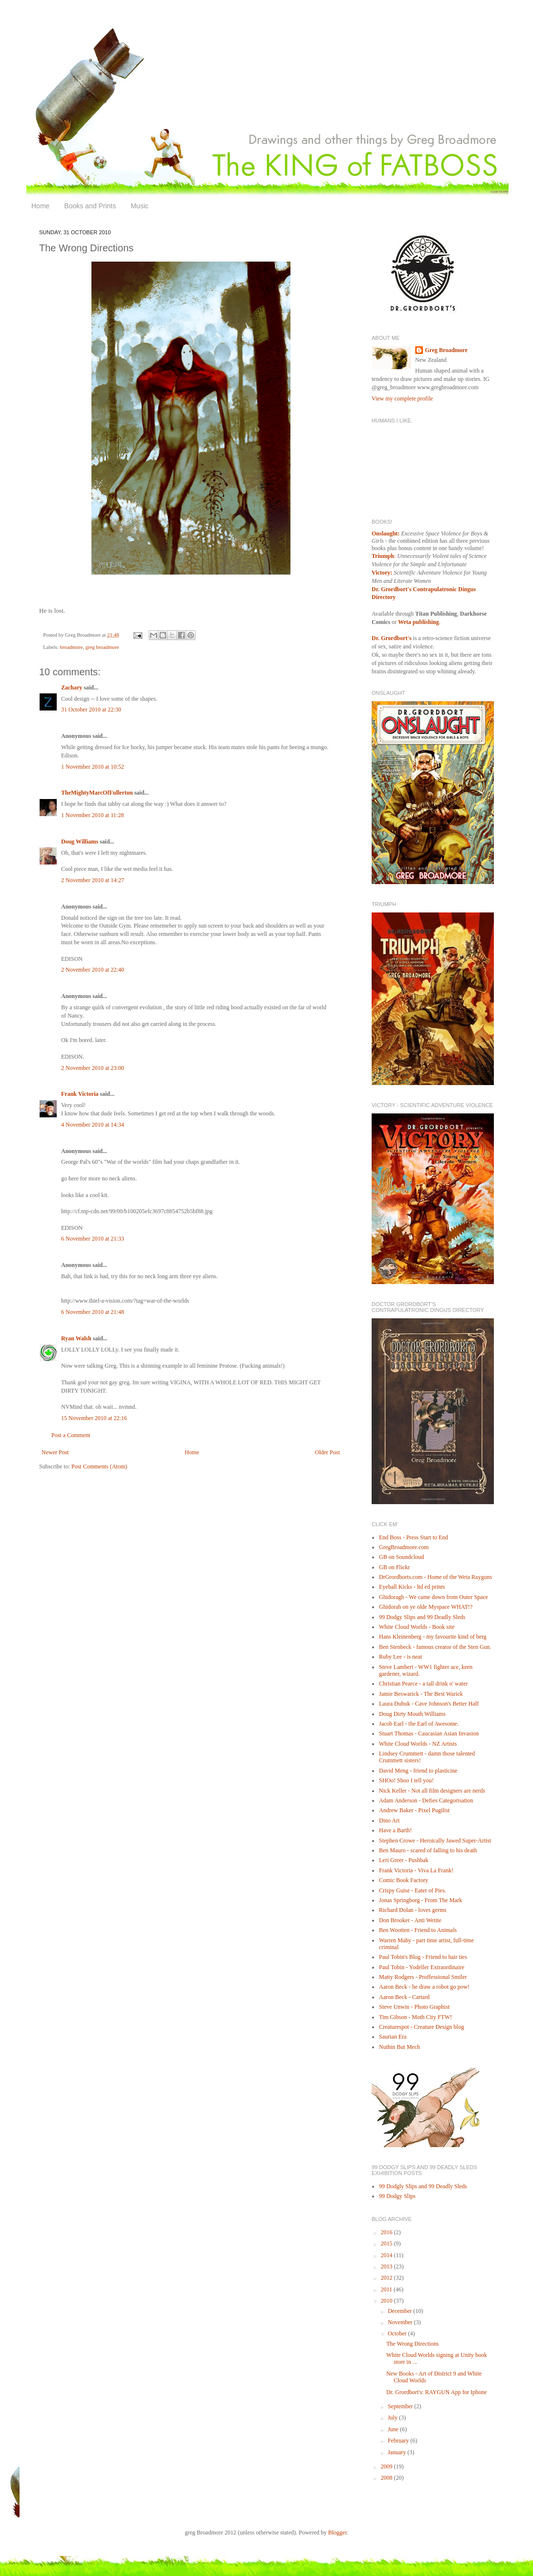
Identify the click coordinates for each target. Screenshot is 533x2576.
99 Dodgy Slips (397, 2196)
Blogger (337, 2532)
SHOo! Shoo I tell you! (406, 1780)
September (401, 2406)
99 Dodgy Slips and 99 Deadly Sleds (422, 1617)
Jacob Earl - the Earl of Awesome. (419, 1723)
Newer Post (55, 1452)
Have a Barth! (395, 1830)
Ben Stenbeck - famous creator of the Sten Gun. (435, 1646)
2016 (387, 2232)
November (401, 2322)
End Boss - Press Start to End (413, 1537)
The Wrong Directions (412, 2343)
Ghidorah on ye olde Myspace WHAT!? (425, 1606)
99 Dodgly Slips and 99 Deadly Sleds (423, 2186)
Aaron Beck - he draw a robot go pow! (424, 1986)
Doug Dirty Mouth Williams (412, 1713)
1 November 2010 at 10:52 (92, 766)
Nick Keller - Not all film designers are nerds (432, 1790)
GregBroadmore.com (404, 1547)
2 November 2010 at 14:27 (92, 880)
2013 (387, 2266)
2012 (387, 2277)
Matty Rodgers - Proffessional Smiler (423, 1977)
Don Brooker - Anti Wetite (410, 1920)
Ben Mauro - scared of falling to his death (428, 1850)
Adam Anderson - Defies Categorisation (426, 1800)
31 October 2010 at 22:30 (91, 709)
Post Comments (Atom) (99, 1466)
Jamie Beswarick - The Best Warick (421, 1693)
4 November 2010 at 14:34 (92, 1124)
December (400, 2311)
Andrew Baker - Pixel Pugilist (414, 1810)
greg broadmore (102, 647)
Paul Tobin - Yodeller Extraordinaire (422, 1967)
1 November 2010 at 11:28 (92, 815)
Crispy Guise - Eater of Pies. (412, 1890)
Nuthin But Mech (399, 2046)
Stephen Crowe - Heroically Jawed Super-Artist (435, 1840)
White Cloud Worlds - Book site (416, 1626)
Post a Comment (70, 1435)
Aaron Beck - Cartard (404, 1997)
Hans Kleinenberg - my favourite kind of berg (433, 1636)
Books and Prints (90, 206)
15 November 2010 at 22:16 (94, 1418)
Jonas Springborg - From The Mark (420, 1900)
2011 (387, 2289)
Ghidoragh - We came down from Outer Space (433, 1597)
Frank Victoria (79, 1093)
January (397, 2452)
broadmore (71, 647)
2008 (387, 2477)
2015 (387, 2243)
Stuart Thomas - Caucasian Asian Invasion (429, 1733)
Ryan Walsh (76, 1338)
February (399, 2440)
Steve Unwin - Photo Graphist (414, 2006)
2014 (387, 2255)
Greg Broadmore (446, 350)
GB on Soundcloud (401, 1557)
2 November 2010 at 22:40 (92, 969)
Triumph (383, 556)
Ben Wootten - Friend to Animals (418, 1930)
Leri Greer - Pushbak (403, 1860)
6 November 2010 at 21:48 (92, 1312)
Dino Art (389, 1820)
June (394, 2429)
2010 (387, 2300)
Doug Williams (79, 841)
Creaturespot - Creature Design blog (421, 2026)
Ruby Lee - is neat (400, 1656)
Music (140, 206)
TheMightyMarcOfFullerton (97, 792)
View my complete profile (402, 398)
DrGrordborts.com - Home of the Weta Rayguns (435, 1577)
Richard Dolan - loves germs (412, 1910)
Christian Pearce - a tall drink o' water (423, 1683)
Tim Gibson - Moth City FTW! (415, 2017)
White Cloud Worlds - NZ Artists (418, 1743)
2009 (387, 2466)
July (393, 2417)
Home (40, 206)
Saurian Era (392, 2036)
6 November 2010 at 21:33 (92, 1238)
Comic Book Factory (403, 1880)
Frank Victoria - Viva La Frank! (416, 1870)
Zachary (71, 687)
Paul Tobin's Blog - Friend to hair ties (423, 1957)
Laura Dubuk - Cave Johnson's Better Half (429, 1703)
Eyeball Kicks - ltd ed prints (412, 1586)
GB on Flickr (394, 1567)
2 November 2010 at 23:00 (92, 1068)
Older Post (327, 1452)
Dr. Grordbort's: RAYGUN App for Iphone (436, 2392)
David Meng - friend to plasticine (418, 1770)
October (398, 2333)
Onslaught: (386, 533)
